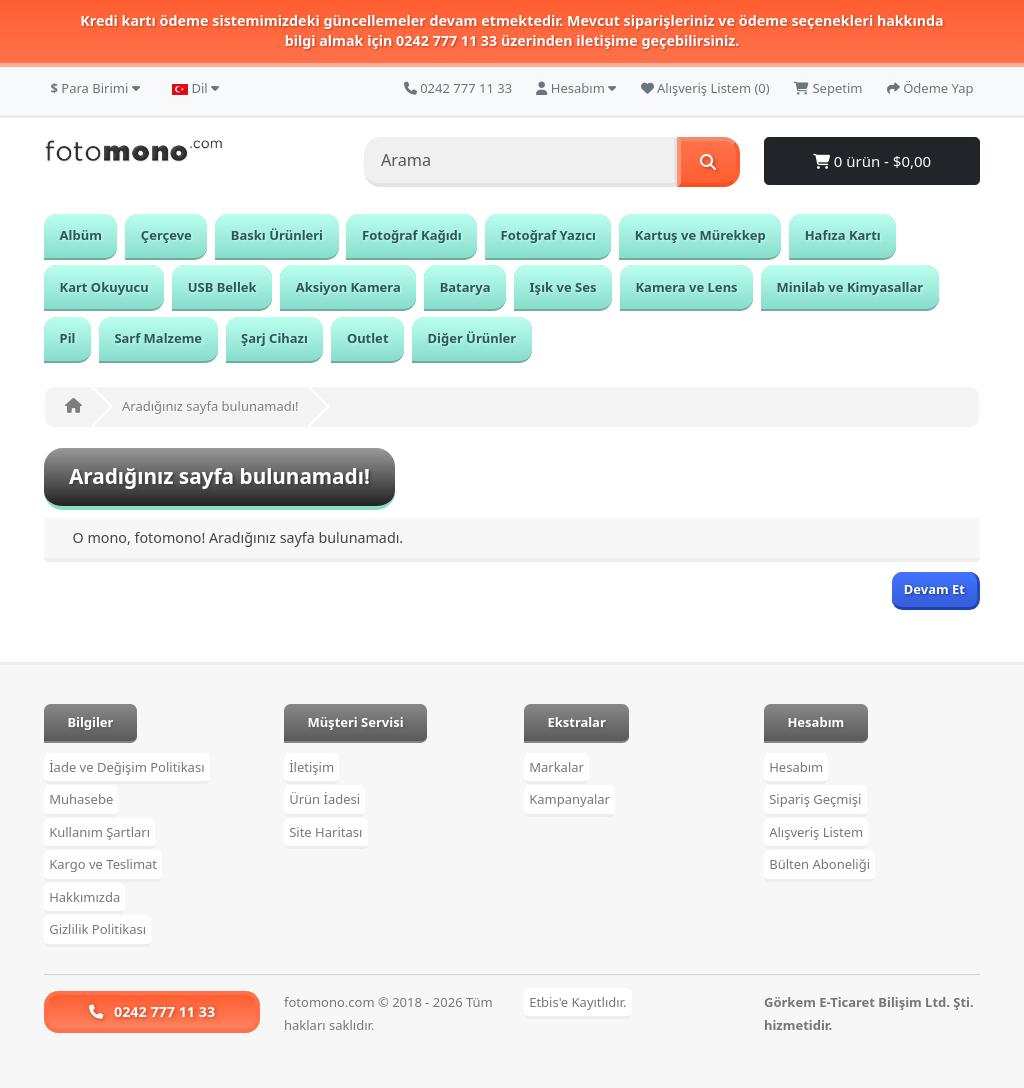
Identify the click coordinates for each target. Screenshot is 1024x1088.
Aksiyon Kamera (348, 287)
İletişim (311, 767)
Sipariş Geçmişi (815, 800)
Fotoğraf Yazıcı (548, 235)
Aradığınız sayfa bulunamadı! (210, 406)
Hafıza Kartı (843, 235)
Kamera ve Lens (686, 287)
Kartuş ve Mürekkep (700, 235)
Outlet (368, 338)
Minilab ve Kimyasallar (850, 287)
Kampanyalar (569, 800)
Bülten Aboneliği (819, 865)
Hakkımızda (84, 897)
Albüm (81, 235)
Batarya (465, 287)
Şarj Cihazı (274, 338)
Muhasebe (81, 800)
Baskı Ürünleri (277, 235)
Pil (68, 338)
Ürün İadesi (324, 800)
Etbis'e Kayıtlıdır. (577, 1002)
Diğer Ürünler (472, 338)
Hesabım (796, 767)
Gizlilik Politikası (97, 930)
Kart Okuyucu (104, 287)
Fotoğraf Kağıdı (412, 235)
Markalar (556, 767)
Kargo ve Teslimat (103, 865)
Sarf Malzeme (158, 338)
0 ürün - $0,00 (872, 161)
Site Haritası (325, 832)
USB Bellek (222, 287)
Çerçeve (166, 235)
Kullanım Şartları (99, 832)
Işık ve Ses (563, 287)
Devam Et (934, 589)
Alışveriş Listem (816, 832)
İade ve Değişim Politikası (126, 767)
